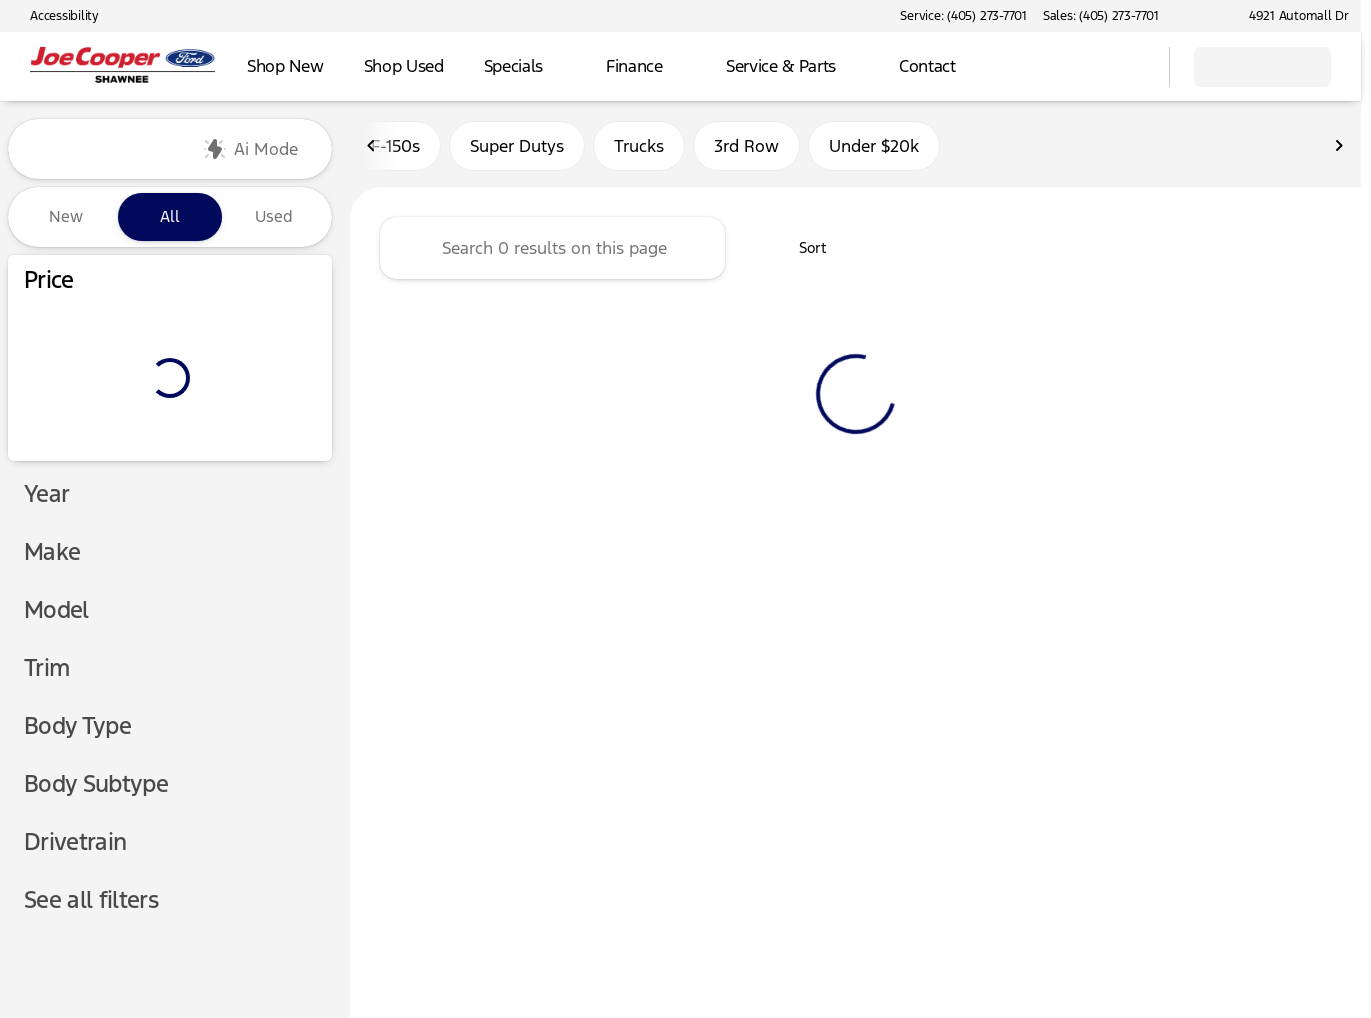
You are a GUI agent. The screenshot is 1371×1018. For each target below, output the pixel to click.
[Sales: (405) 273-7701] (1101, 16)
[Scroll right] (1339, 149)
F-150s (395, 149)
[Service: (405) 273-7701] (963, 16)
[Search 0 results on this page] (552, 251)
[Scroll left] (372, 149)
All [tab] (170, 216)
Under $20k (874, 149)
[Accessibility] (55, 16)
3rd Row (746, 149)
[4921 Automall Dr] (1290, 16)
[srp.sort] (801, 251)
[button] (1203, 16)
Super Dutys (517, 149)
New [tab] (66, 216)
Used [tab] (274, 216)
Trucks (639, 149)
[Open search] (1129, 67)
